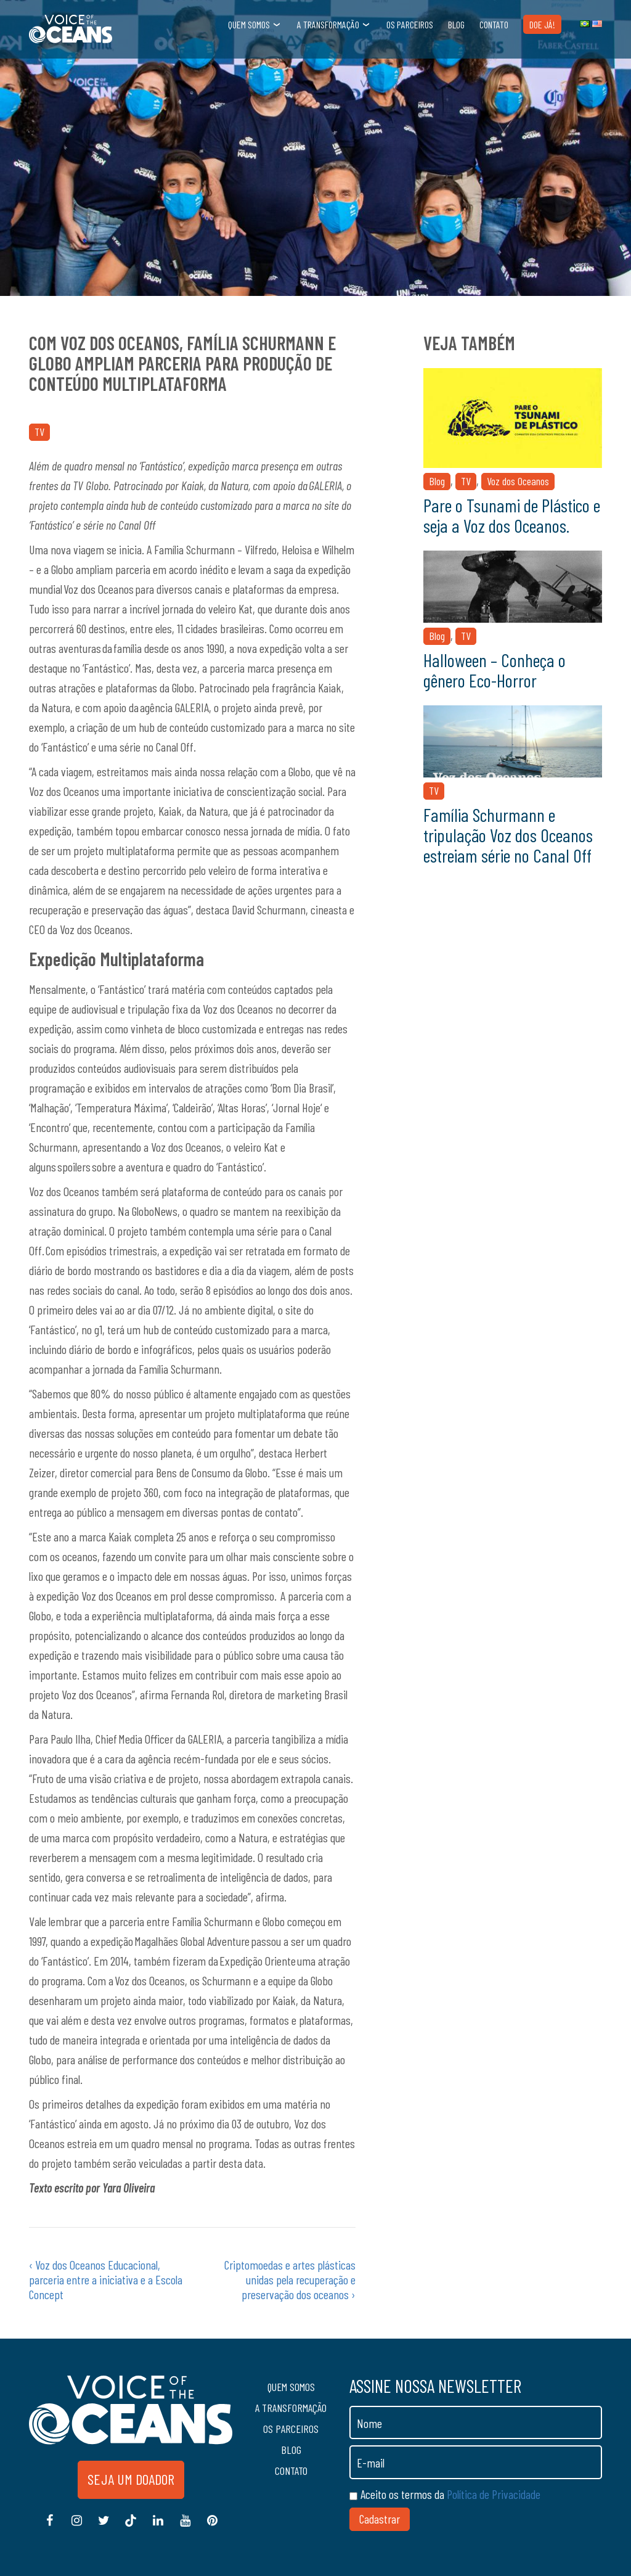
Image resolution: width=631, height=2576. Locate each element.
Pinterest (212, 2526)
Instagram (76, 2526)
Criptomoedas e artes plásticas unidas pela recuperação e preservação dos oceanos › (290, 2279)
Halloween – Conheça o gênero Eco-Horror (494, 670)
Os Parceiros (409, 24)
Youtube (185, 2526)
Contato (493, 24)
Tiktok (130, 2526)
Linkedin (157, 2526)
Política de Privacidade (493, 2494)
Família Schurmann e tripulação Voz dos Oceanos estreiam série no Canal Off (508, 834)
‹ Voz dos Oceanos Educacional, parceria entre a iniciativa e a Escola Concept (105, 2279)
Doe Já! (542, 24)
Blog (456, 24)
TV (39, 431)
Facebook (49, 2526)
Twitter (103, 2526)
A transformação (328, 24)
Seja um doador (131, 2479)
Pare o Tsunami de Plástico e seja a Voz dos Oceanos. (511, 515)
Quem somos (249, 24)
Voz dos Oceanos (518, 481)
